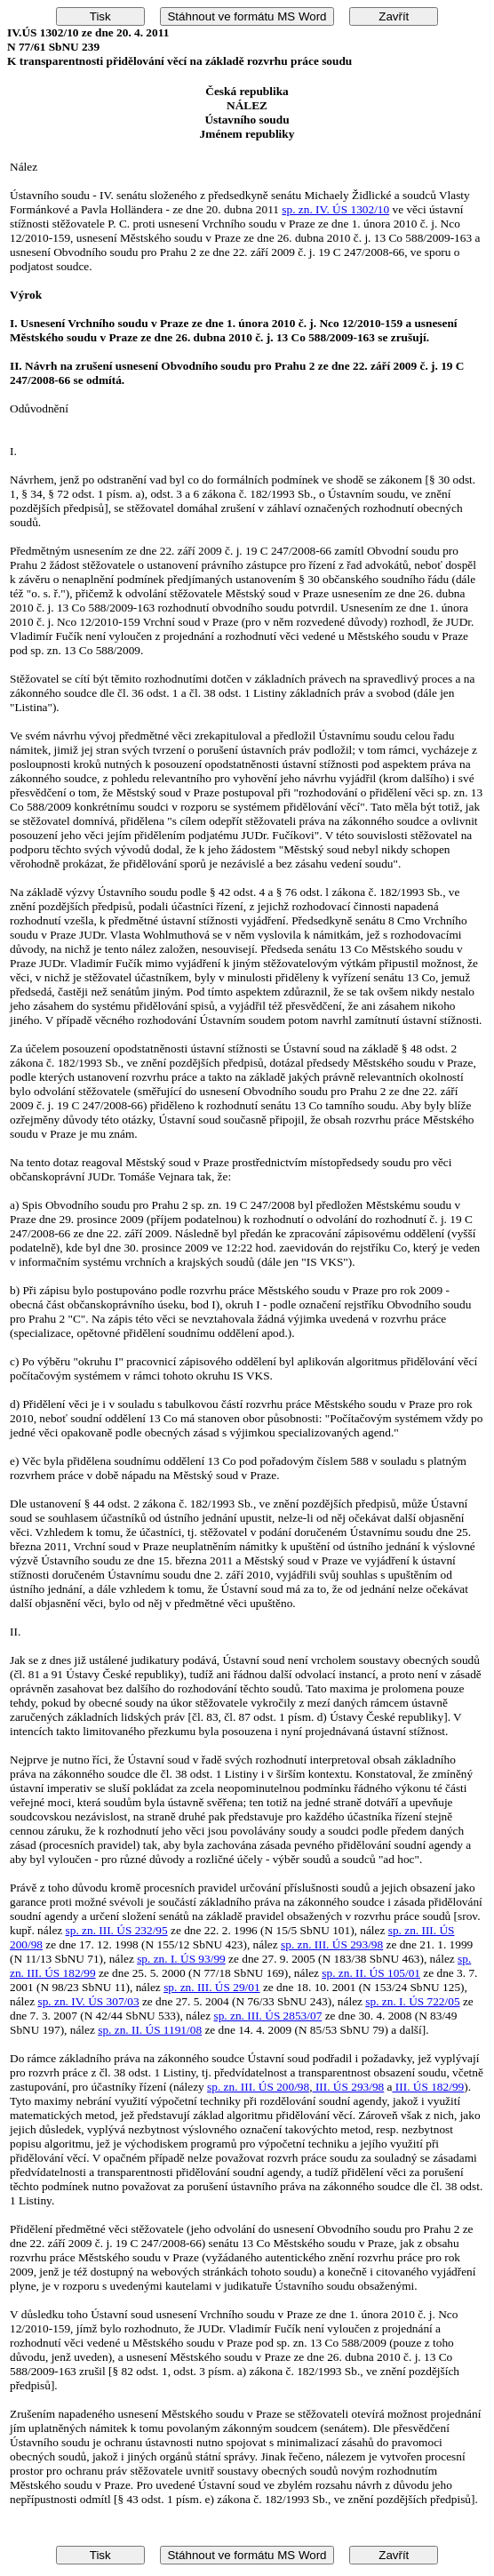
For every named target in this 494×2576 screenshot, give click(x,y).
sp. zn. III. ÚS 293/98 (332, 1944)
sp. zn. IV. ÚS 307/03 (88, 2001)
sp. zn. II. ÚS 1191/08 (150, 2029)
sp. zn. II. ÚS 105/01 (371, 1973)
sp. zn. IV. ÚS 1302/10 (335, 209)
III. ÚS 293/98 (349, 2086)
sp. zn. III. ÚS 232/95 (117, 1930)
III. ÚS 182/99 (429, 2086)
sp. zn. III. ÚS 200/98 (258, 2086)
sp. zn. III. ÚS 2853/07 (268, 2015)
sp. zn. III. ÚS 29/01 (211, 1987)
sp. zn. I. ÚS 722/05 (412, 2001)
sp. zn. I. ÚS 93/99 (181, 1958)
